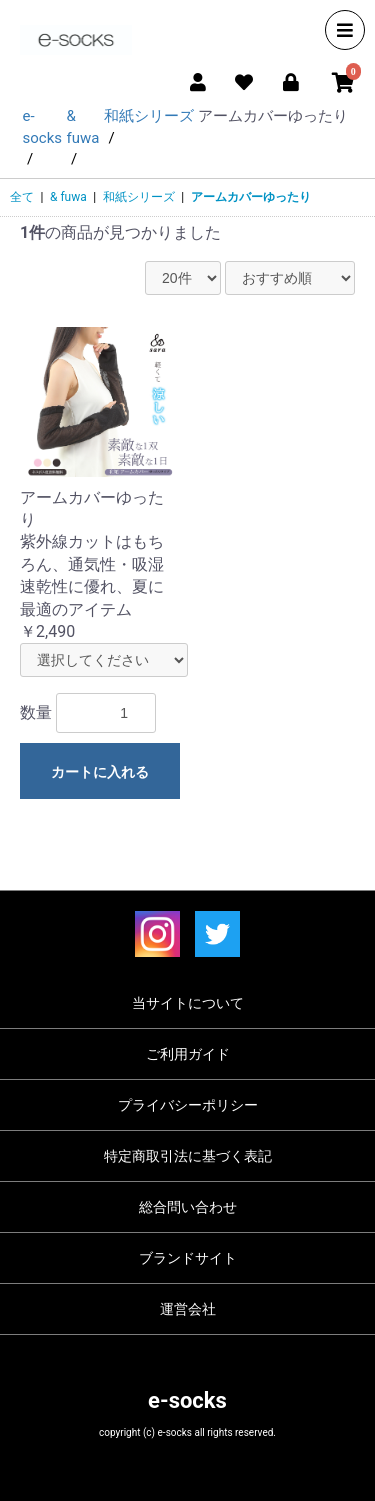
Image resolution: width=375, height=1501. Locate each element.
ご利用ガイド (188, 1054)
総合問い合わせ (188, 1207)
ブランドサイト (188, 1258)
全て (22, 197)
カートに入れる (100, 772)
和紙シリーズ (139, 197)
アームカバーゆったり (251, 197)
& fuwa (68, 197)
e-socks (187, 1400)
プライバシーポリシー (188, 1105)
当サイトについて (188, 1003)
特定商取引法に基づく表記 (188, 1156)
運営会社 (188, 1309)
